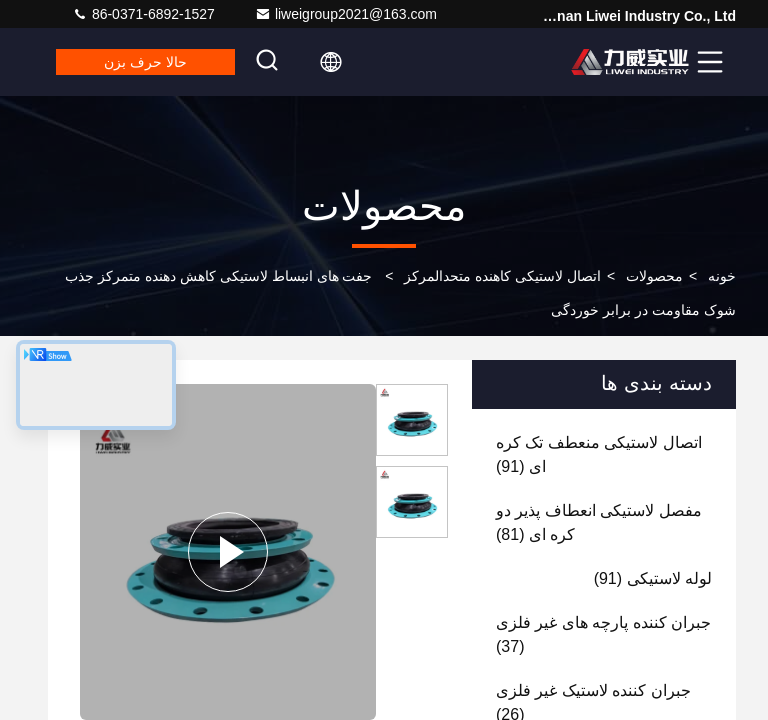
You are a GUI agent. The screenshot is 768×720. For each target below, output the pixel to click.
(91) (599, 454)
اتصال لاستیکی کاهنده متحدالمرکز (502, 276)
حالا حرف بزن (145, 62)
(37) (603, 634)
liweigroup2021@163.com (346, 14)
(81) (599, 522)
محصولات (654, 276)
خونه (722, 276)
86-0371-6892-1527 (143, 14)
